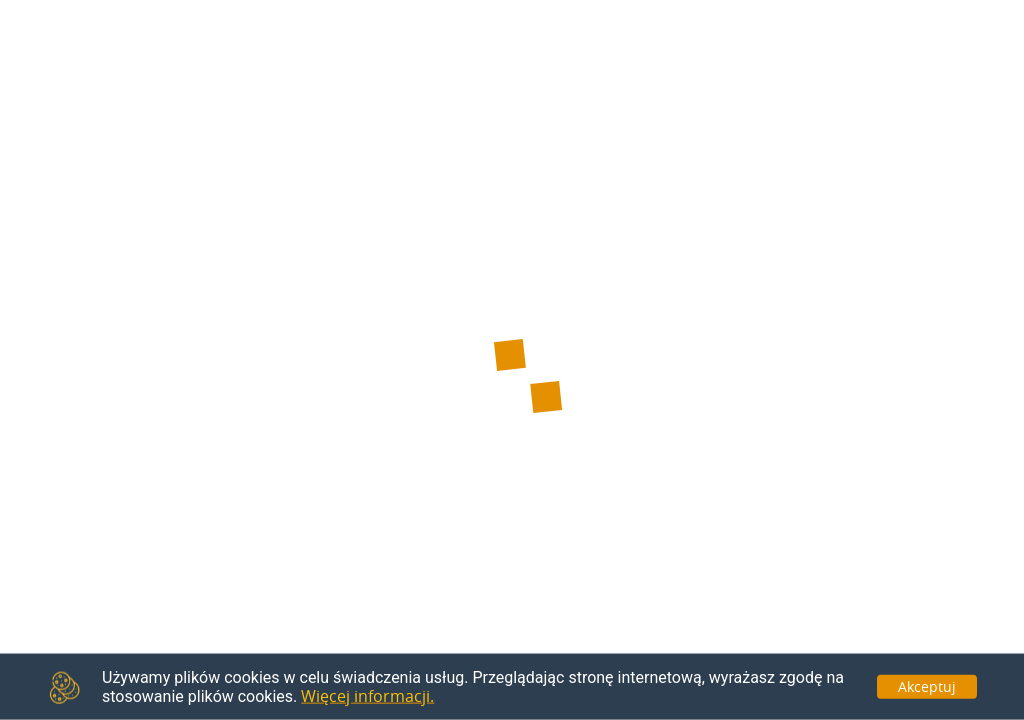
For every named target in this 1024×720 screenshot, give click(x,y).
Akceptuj (927, 685)
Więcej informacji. (367, 696)
